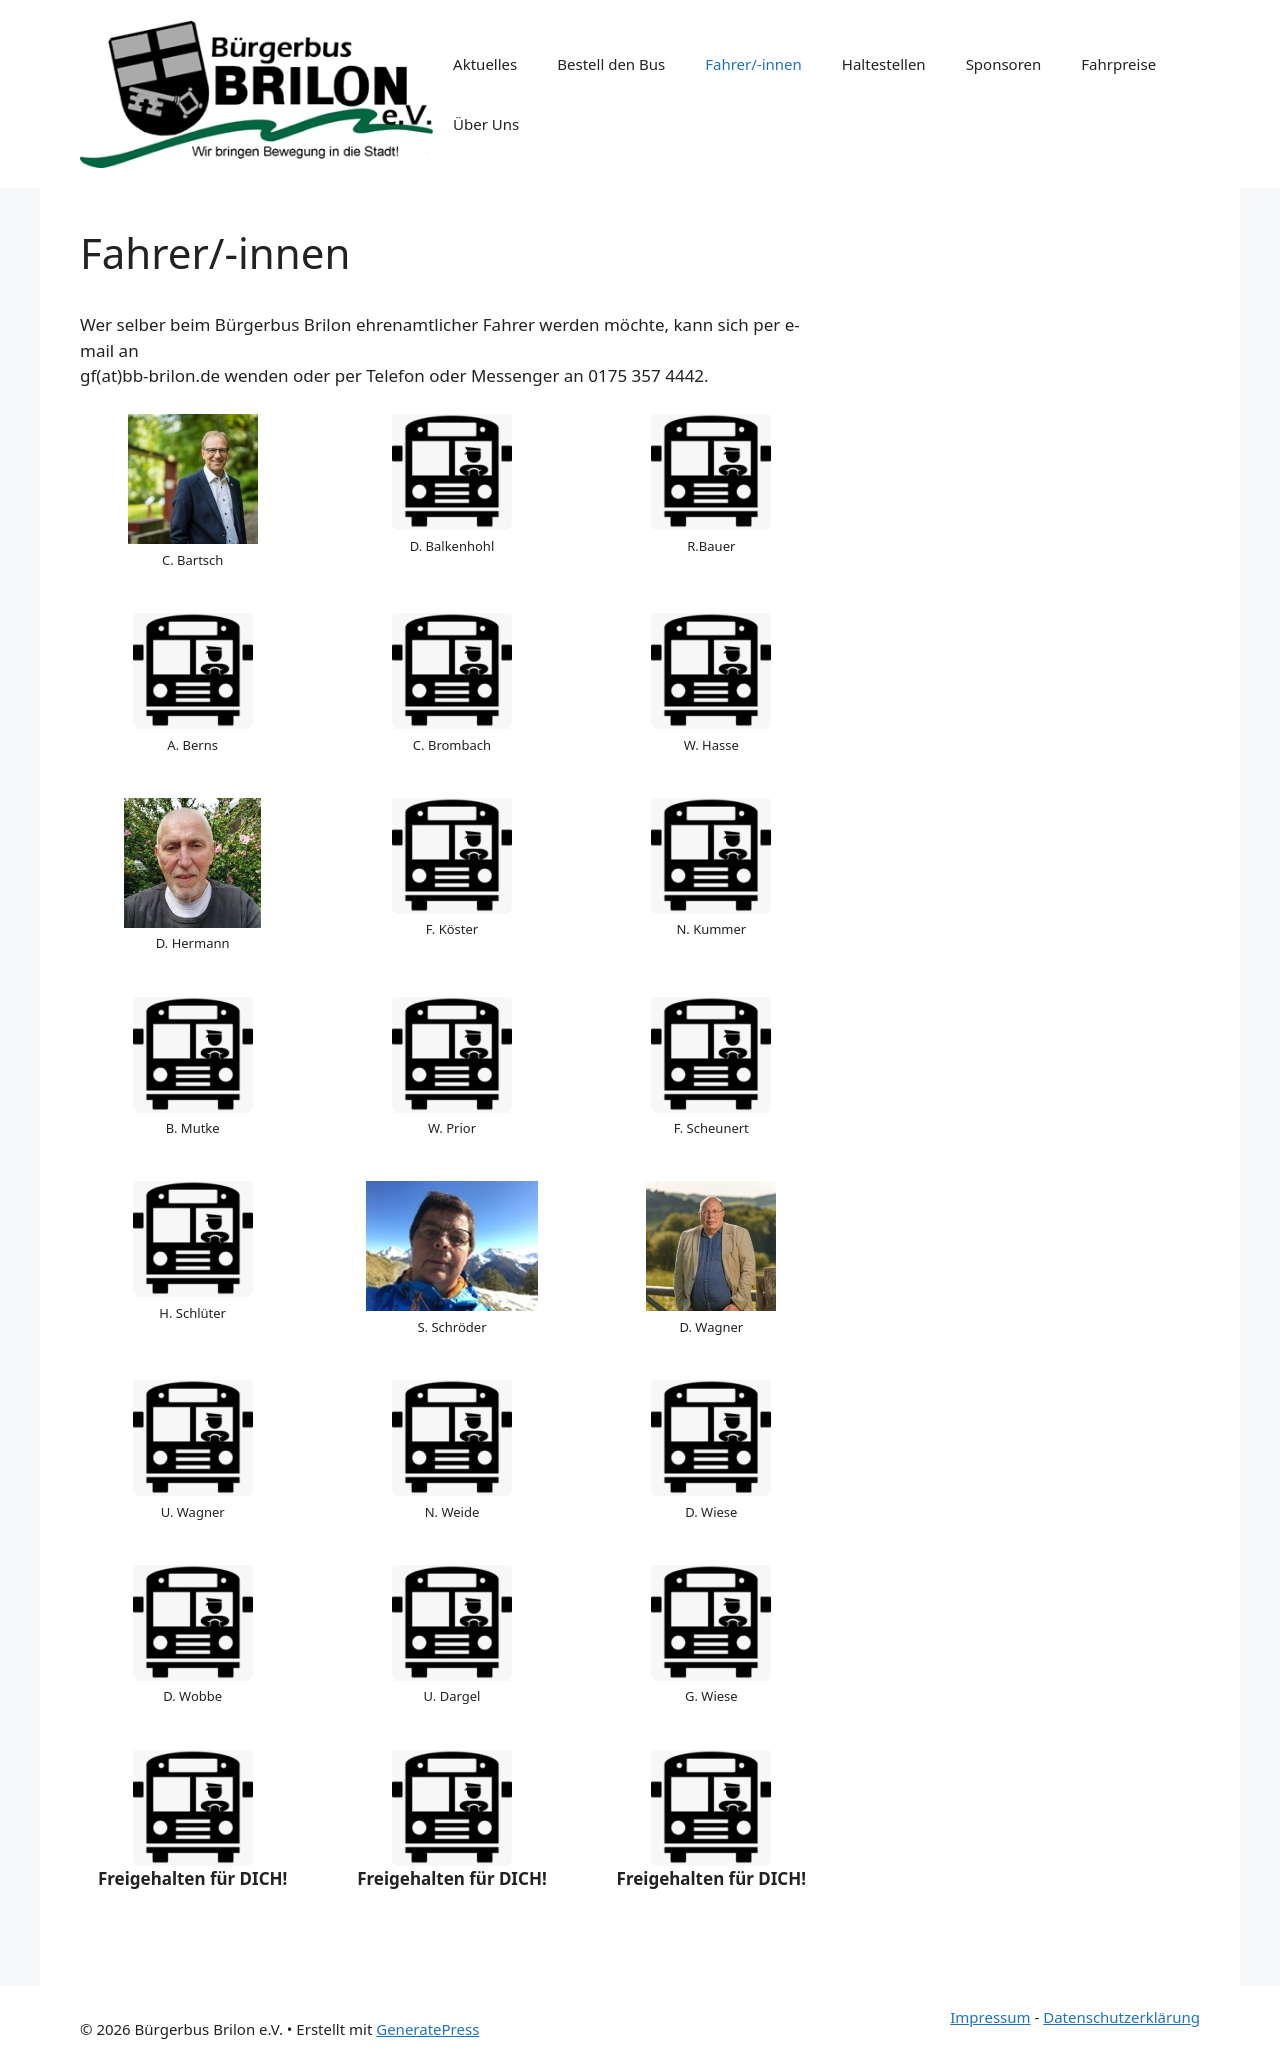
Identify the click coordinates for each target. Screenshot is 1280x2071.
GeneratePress (427, 2029)
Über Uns (486, 124)
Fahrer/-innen (753, 64)
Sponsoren (1004, 64)
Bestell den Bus (611, 64)
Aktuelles (485, 64)
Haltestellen (884, 64)
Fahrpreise (1118, 64)
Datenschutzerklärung (1121, 2017)
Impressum (990, 2017)
